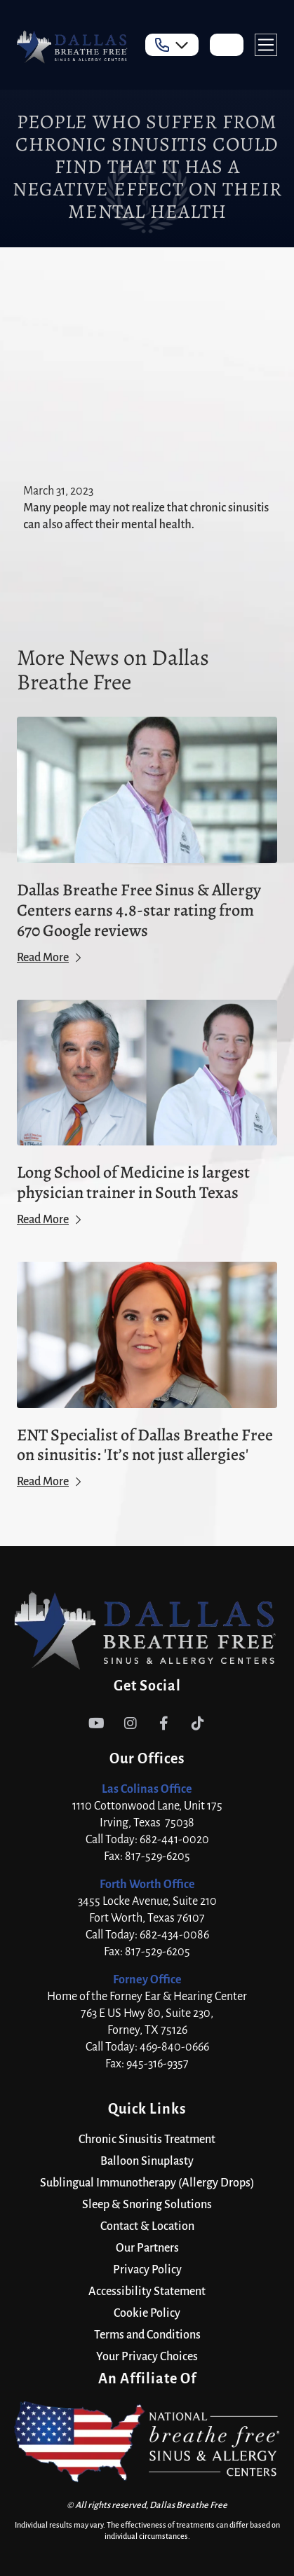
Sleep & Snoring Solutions (147, 2204)
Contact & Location (147, 2226)
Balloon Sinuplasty (147, 2161)
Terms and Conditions (147, 2335)
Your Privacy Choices (147, 2356)
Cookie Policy (147, 2313)
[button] (172, 45)
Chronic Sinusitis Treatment (147, 2139)
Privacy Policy (147, 2270)
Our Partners (147, 2248)
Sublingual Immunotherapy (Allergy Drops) (147, 2183)
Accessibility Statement (147, 2291)
